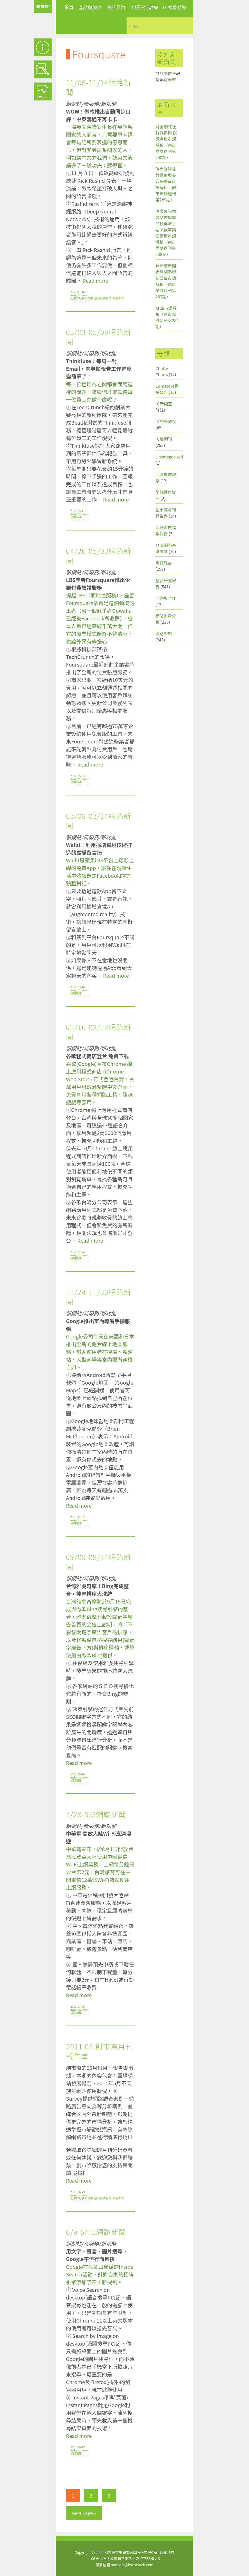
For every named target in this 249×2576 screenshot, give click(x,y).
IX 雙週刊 (163, 439)
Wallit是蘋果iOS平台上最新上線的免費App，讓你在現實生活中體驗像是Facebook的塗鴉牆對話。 (100, 871)
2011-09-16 (77, 1774)
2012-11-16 (77, 292)
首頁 (68, 7)
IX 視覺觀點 (174, 7)
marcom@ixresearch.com (132, 2564)
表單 (172, 79)
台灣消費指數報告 (165, 530)
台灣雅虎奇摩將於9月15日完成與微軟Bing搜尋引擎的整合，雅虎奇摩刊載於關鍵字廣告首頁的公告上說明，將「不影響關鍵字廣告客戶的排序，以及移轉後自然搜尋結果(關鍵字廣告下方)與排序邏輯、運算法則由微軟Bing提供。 (100, 1628)
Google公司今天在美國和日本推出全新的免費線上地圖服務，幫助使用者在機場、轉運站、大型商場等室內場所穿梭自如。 (100, 1352)
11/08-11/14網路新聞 (98, 87)
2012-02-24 (77, 1252)
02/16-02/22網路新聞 (98, 1032)
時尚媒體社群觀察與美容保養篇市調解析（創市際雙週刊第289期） (165, 184)
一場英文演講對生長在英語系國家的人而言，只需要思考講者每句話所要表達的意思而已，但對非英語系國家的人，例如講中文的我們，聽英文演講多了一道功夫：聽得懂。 (99, 146)
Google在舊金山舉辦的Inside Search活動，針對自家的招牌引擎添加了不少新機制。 (100, 2274)
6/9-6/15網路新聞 (96, 2232)
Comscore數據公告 (167, 389)
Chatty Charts (161, 371)
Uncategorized (169, 457)
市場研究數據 (144, 7)
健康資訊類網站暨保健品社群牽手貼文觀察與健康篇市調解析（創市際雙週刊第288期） (165, 232)
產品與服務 (90, 7)
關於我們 (116, 7)
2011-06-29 (77, 2192)
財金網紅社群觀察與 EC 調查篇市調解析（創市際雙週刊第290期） (166, 142)
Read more (95, 280)
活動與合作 (165, 598)
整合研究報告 (102, 298)
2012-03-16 (77, 987)
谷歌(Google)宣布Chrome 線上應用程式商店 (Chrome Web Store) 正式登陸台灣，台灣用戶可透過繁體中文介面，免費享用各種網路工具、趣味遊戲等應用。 (100, 1083)
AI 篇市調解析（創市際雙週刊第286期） (167, 317)
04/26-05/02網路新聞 (98, 556)
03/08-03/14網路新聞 (98, 821)
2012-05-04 (77, 776)
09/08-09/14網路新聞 (98, 1562)
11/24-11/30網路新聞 (98, 1297)
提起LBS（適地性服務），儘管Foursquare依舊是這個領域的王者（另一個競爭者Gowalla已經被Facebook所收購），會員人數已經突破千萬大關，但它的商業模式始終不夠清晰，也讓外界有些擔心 (100, 618)
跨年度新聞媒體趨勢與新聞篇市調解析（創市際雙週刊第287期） (165, 281)
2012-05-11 (77, 511)
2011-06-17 (77, 2447)
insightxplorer (79, 295)
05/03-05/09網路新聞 (98, 337)
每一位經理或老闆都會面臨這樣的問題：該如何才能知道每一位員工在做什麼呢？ (99, 391)
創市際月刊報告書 (81, 298)
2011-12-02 (77, 1517)
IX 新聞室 (163, 404)
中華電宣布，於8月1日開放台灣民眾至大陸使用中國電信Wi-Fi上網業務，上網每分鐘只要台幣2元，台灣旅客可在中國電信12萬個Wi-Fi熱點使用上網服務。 (100, 1868)
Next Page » (84, 2513)
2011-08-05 (77, 2006)
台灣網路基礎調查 (165, 548)
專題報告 (163, 563)
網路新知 (118, 298)
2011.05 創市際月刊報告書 (99, 2051)
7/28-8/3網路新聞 (96, 1814)
